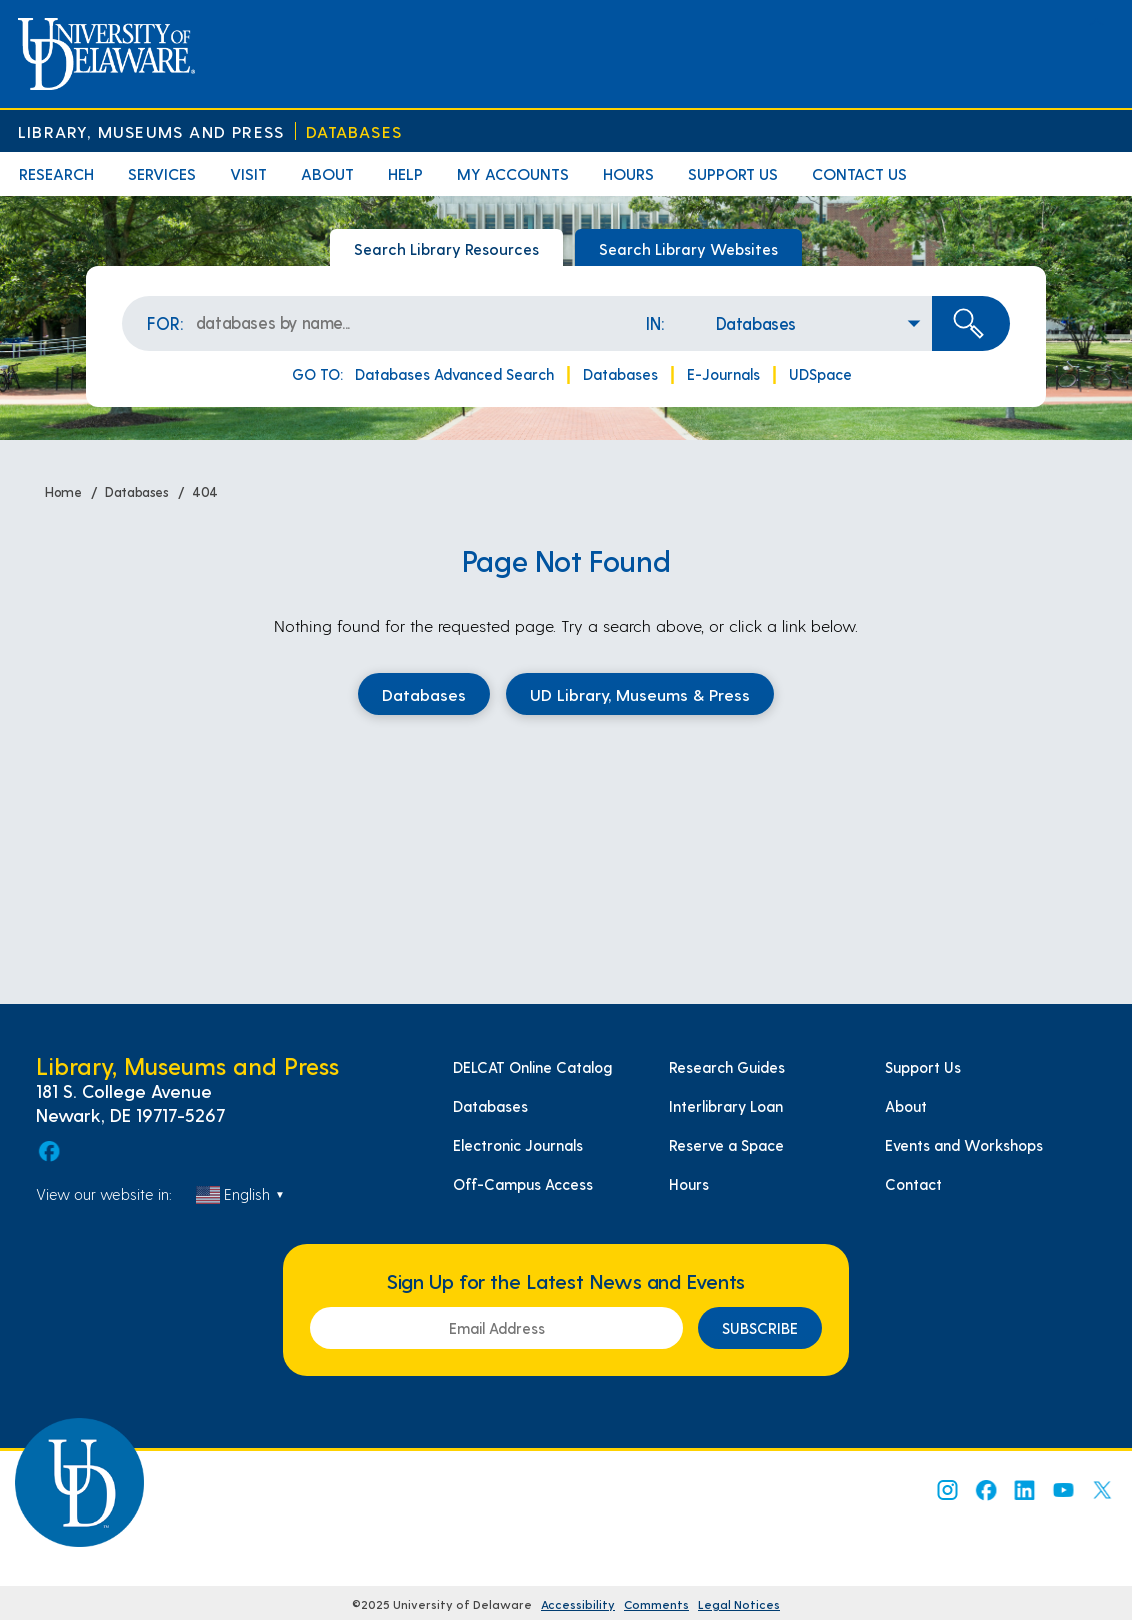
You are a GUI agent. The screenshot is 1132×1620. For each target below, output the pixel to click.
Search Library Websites (688, 248)
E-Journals (723, 374)
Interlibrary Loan (726, 1106)
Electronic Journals (518, 1145)
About (327, 173)
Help (405, 173)
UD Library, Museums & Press (640, 694)
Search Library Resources (446, 248)
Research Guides (727, 1067)
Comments (656, 1604)
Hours (628, 173)
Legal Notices (739, 1604)
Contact (913, 1184)
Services (162, 173)
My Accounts (513, 173)
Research (56, 173)
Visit (248, 173)
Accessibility (578, 1604)
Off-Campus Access (523, 1184)
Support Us (733, 173)
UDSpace (820, 374)
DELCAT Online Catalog (532, 1067)
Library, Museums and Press (151, 131)
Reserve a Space (726, 1145)
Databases (354, 131)
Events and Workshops (964, 1145)
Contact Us (859, 173)
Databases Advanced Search (454, 374)
